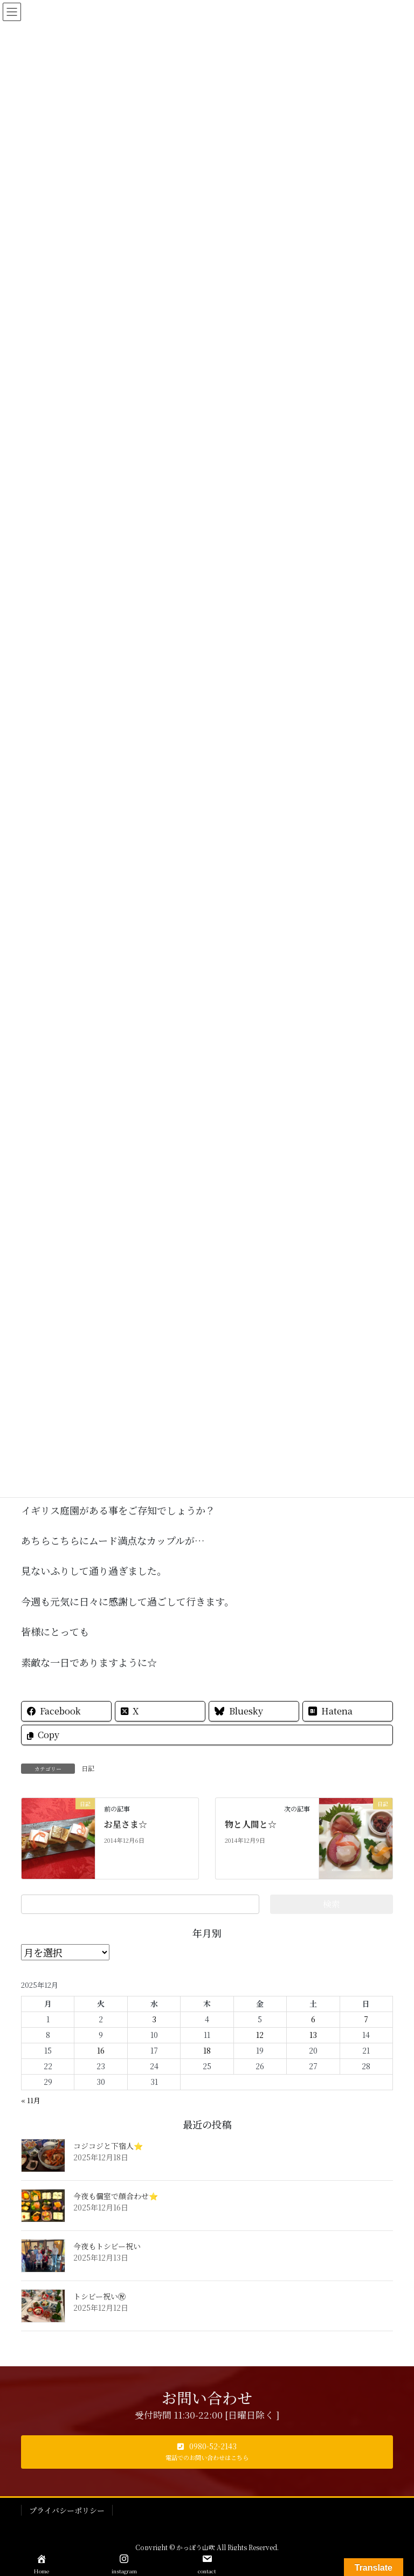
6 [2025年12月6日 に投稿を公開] (313, 2019)
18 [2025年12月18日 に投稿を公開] (207, 2050)
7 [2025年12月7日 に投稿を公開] (366, 2019)
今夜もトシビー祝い (107, 2246)
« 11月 (30, 2100)
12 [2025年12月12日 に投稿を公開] (260, 2034)
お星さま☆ (125, 1824)
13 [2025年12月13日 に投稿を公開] (313, 2034)
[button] (207, 2452)
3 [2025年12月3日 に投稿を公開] (154, 2019)
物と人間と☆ (251, 1824)
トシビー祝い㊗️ (99, 2296)
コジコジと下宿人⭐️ (108, 2145)
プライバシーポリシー (67, 2510)
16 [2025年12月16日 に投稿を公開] (101, 2050)
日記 (87, 1768)
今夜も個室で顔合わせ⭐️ (115, 2196)
